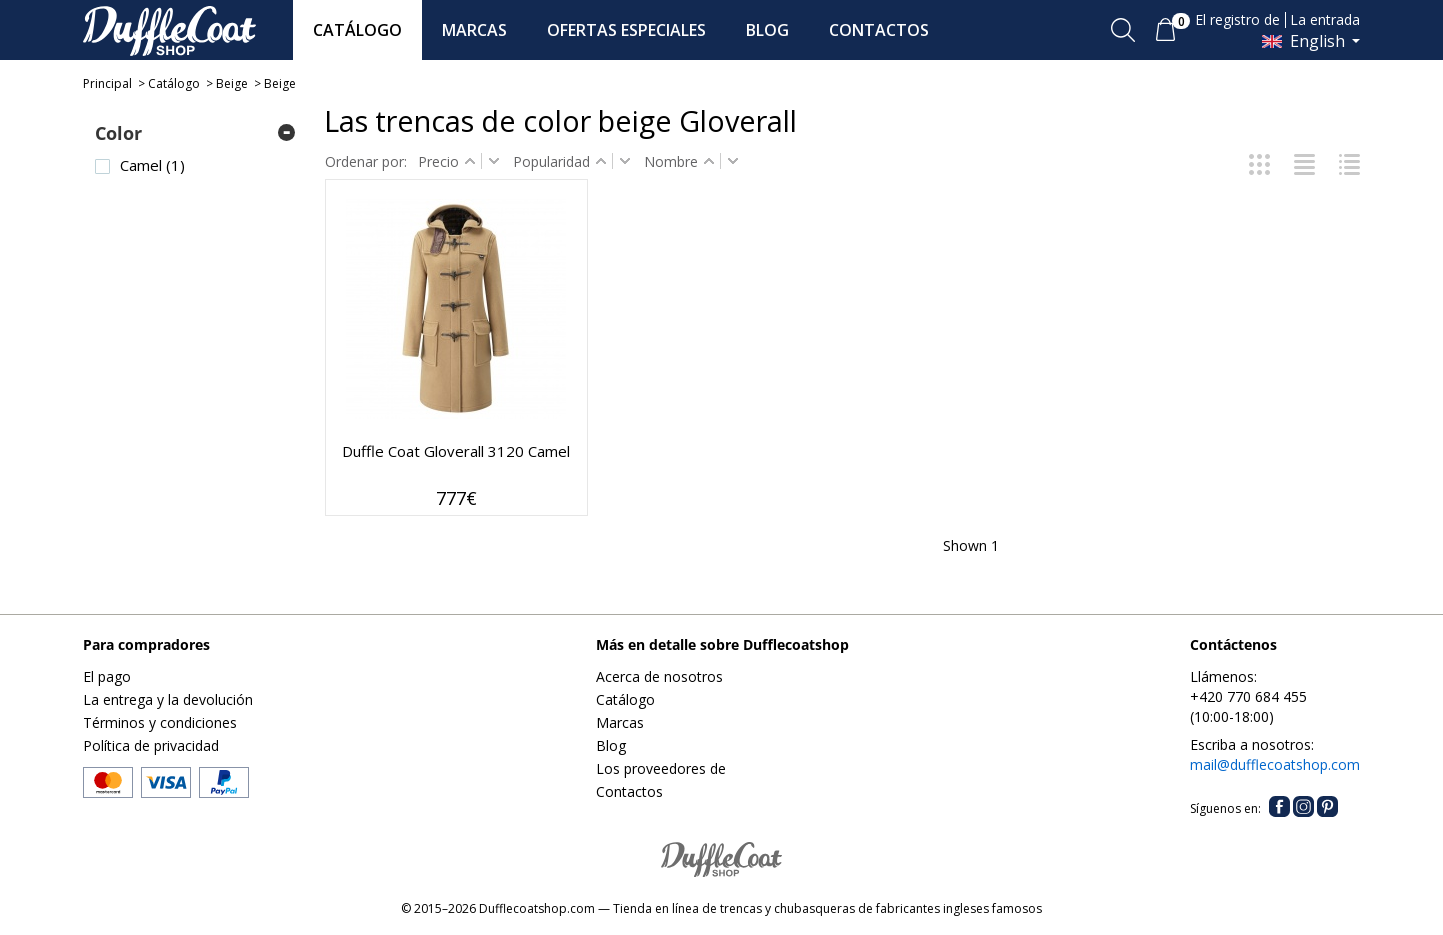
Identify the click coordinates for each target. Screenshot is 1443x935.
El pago (107, 676)
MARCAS (474, 30)
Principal (107, 83)
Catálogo (174, 83)
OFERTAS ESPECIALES (626, 30)
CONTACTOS (879, 30)
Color (118, 133)
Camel (152, 165)
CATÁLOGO (357, 30)
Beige (232, 83)
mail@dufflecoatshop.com (1275, 764)
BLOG (767, 30)
